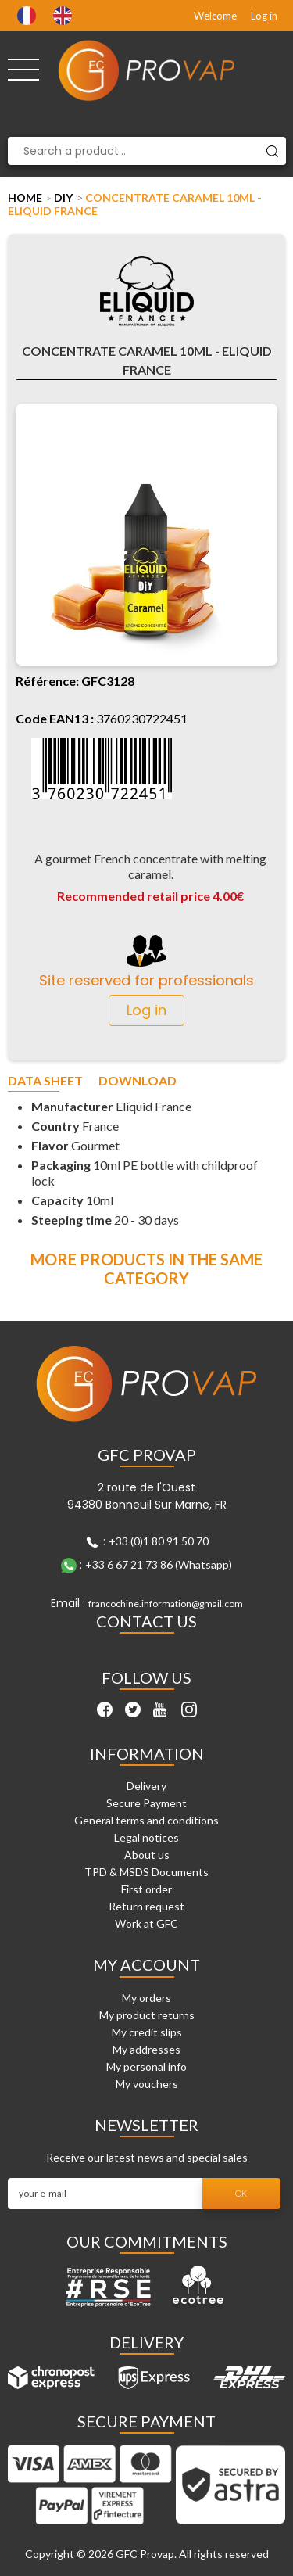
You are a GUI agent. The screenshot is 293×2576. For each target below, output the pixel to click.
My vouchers (147, 2083)
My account (146, 1964)
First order (146, 1889)
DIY (63, 197)
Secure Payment (146, 1803)
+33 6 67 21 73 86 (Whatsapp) (158, 1564)
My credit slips (147, 2032)
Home (25, 197)
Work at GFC (146, 1923)
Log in (264, 15)
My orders (146, 1997)
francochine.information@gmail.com (165, 1603)
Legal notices (146, 1837)
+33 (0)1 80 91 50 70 (159, 1541)
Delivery (146, 1785)
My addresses (146, 2049)
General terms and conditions (146, 1820)
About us (147, 1854)
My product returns (147, 2015)
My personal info (146, 2066)
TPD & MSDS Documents (146, 1871)
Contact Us (146, 1621)
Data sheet (45, 1081)
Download (137, 1081)
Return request (146, 1906)
